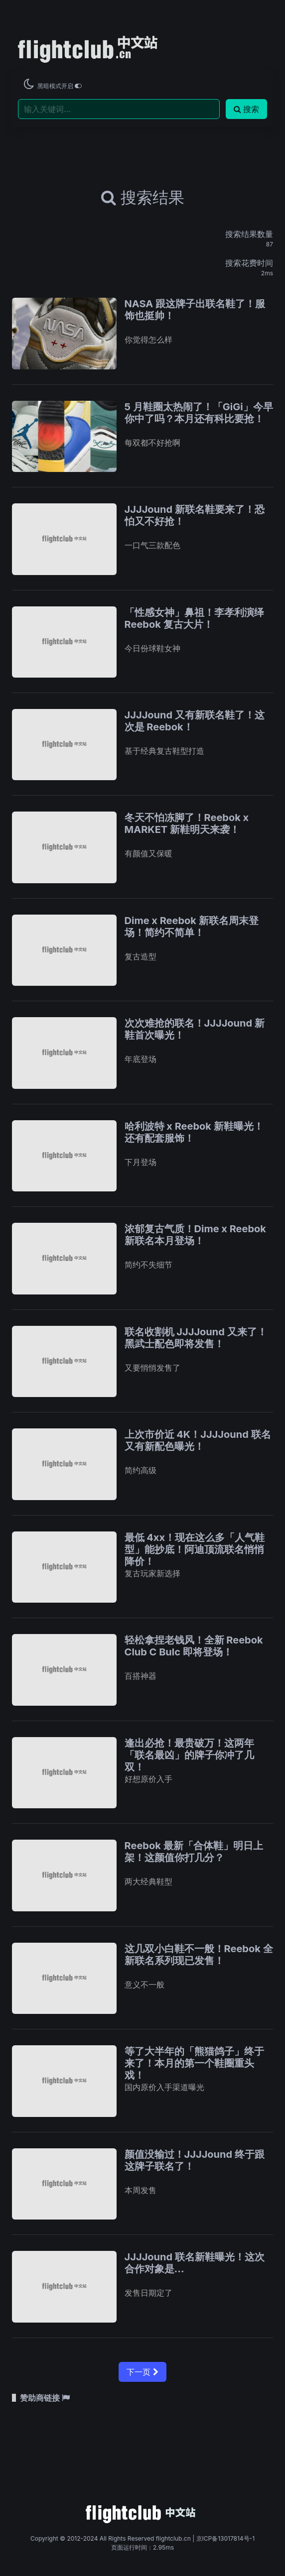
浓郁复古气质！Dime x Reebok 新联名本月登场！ (195, 1235)
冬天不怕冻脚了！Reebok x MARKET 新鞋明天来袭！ (187, 823)
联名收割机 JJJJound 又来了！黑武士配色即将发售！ (196, 1338)
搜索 (246, 109)
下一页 (142, 2372)
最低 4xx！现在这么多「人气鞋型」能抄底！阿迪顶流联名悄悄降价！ (195, 1549)
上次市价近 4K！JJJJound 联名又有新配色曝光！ (198, 1440)
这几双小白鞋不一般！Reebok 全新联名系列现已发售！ (199, 1955)
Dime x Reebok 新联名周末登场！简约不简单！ (192, 926)
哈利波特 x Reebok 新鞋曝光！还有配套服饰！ (194, 1132)
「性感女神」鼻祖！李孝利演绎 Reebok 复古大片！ (194, 618)
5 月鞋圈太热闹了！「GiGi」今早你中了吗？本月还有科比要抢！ (199, 413)
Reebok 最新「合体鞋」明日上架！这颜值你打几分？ (194, 1852)
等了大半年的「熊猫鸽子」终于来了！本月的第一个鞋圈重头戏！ (194, 2063)
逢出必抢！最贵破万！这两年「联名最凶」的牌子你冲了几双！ (189, 1755)
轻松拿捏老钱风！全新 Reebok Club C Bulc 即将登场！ (194, 1646)
